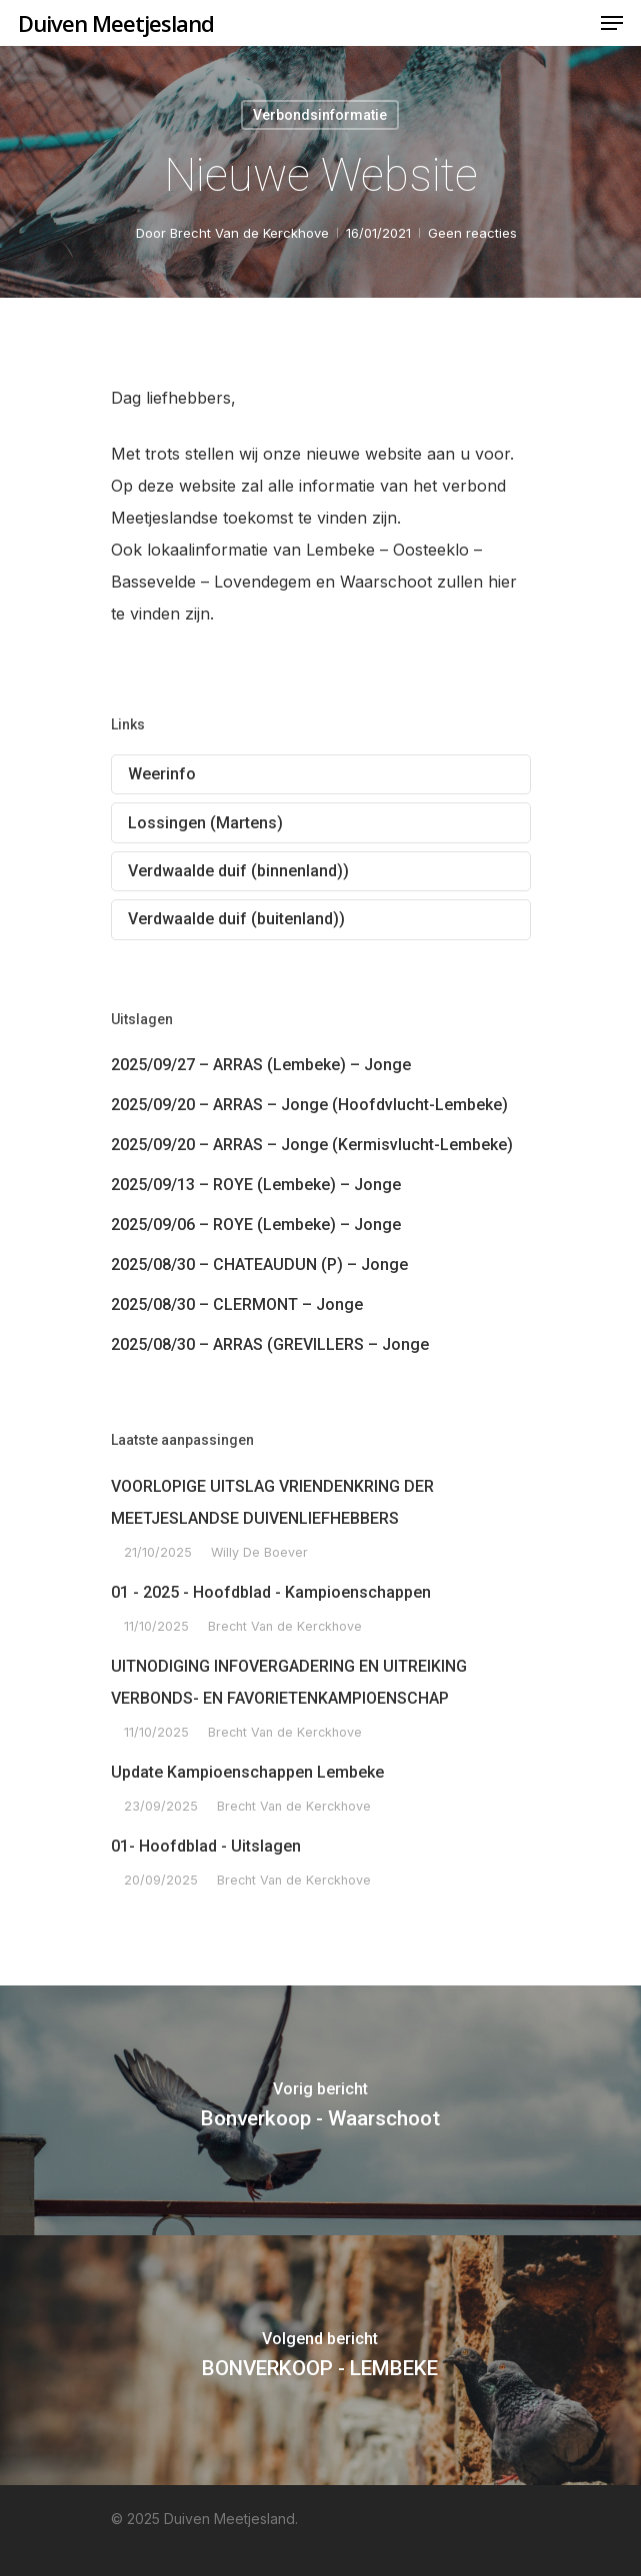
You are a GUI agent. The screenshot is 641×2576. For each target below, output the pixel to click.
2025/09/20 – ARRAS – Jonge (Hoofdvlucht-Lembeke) (309, 1104)
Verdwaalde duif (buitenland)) (236, 918)
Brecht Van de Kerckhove (248, 233)
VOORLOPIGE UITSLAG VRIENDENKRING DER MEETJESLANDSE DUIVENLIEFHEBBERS (272, 1502)
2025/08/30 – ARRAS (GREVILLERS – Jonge (270, 1344)
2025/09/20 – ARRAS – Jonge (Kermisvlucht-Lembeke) (312, 1144)
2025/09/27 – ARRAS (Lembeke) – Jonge (261, 1064)
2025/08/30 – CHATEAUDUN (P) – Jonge (259, 1264)
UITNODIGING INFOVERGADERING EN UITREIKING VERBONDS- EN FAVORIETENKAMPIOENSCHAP (289, 1682)
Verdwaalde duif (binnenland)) (238, 870)
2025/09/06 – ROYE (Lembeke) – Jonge (256, 1224)
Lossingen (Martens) (205, 822)
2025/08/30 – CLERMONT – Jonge (237, 1304)
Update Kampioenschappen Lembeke (247, 1772)
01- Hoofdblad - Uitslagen (206, 1846)
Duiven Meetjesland (116, 23)
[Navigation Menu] (612, 23)
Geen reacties (471, 233)
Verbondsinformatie (320, 115)
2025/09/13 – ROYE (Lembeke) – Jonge (256, 1184)
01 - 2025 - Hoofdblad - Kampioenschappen (271, 1592)
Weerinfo (162, 773)
